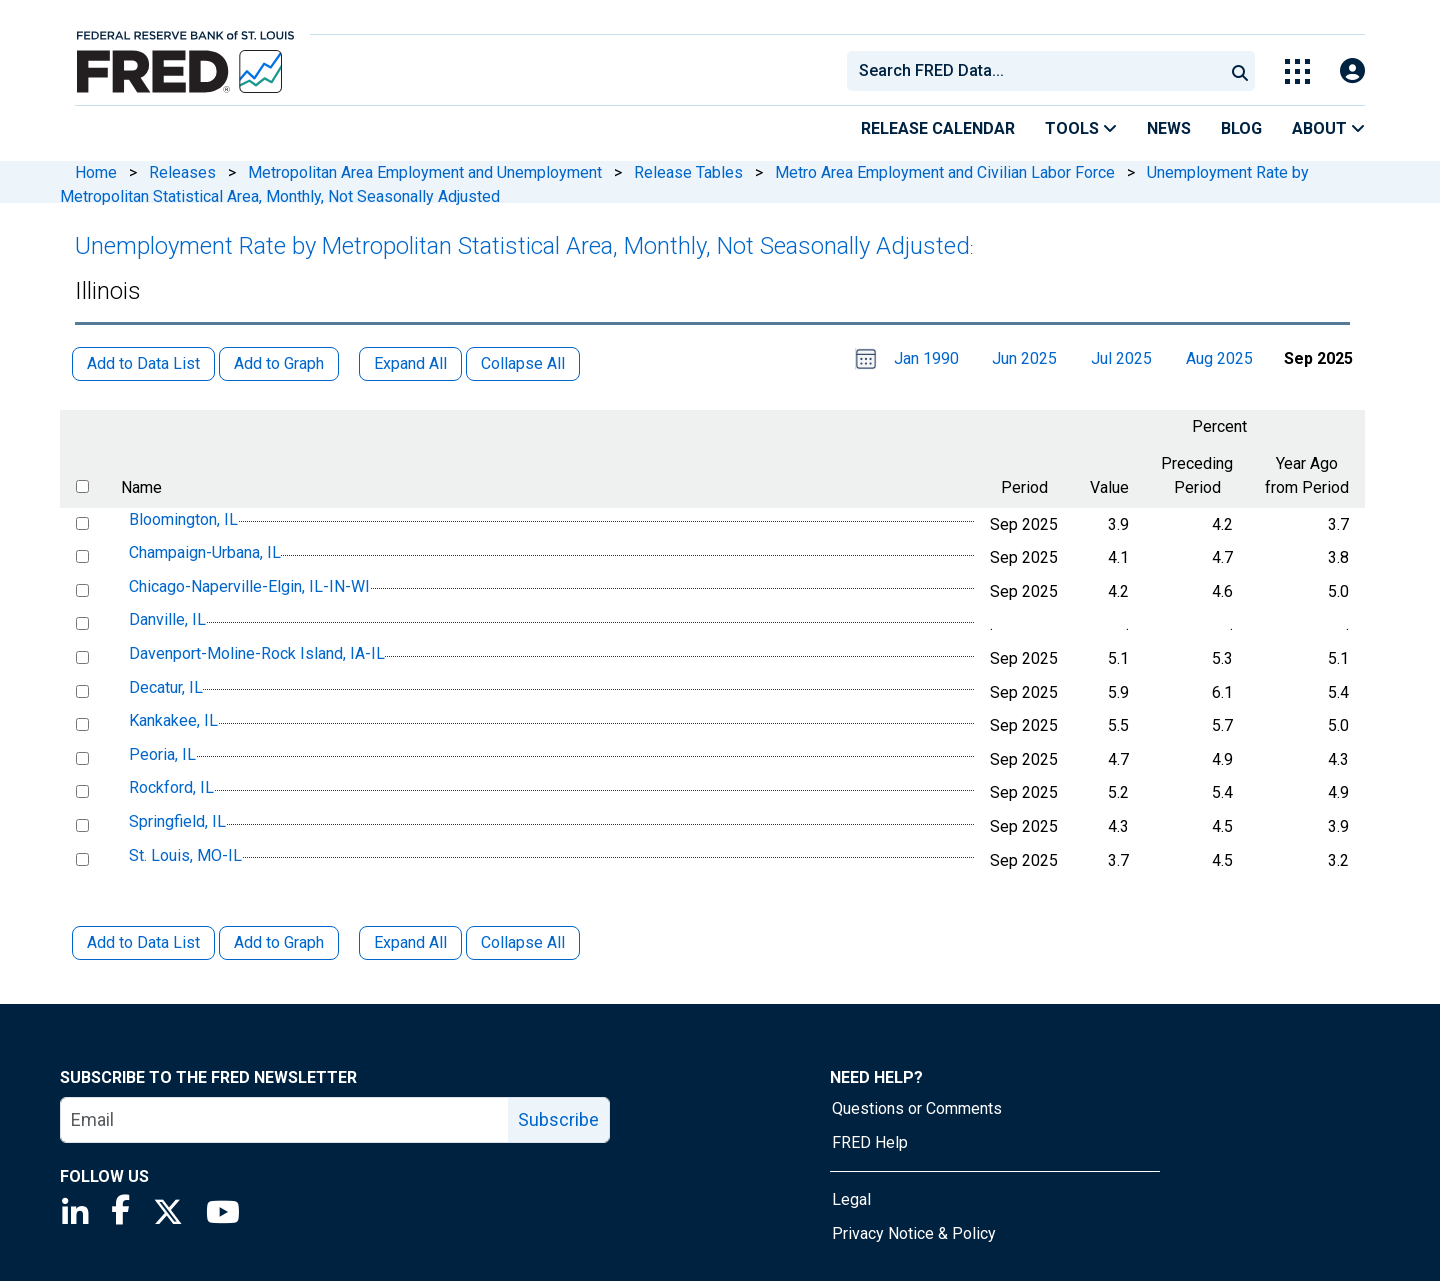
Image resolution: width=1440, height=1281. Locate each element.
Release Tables (688, 172)
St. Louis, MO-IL (185, 855)
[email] (285, 1120)
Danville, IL (167, 620)
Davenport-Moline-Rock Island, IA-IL (257, 653)
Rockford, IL (171, 788)
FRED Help (870, 1142)
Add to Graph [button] (279, 363)
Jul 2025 (1121, 358)
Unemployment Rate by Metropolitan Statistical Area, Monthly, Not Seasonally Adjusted (522, 246)
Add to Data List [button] (143, 363)
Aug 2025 (1219, 358)
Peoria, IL (162, 754)
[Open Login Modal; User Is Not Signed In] (1352, 71)
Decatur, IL (166, 687)
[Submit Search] (1240, 71)
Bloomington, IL (183, 519)
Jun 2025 (1024, 358)
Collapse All (523, 942)
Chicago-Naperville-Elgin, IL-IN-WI (249, 586)
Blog (1241, 128)
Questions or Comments (917, 1108)
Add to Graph (279, 942)
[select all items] (82, 486)
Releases (182, 172)
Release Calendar (938, 128)
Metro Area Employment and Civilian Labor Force (945, 172)
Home (96, 172)
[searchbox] (1039, 71)
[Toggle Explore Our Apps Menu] (1297, 71)
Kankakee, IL (173, 720)
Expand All (410, 942)
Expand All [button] (410, 363)
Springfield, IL (177, 821)
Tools (1081, 128)
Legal (851, 1199)
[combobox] (1034, 71)
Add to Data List (143, 942)
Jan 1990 (926, 358)
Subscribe (558, 1119)
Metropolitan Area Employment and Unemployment (425, 172)
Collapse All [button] (523, 363)
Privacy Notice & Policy (914, 1233)
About (1328, 128)
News (1169, 128)
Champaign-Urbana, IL (205, 552)
